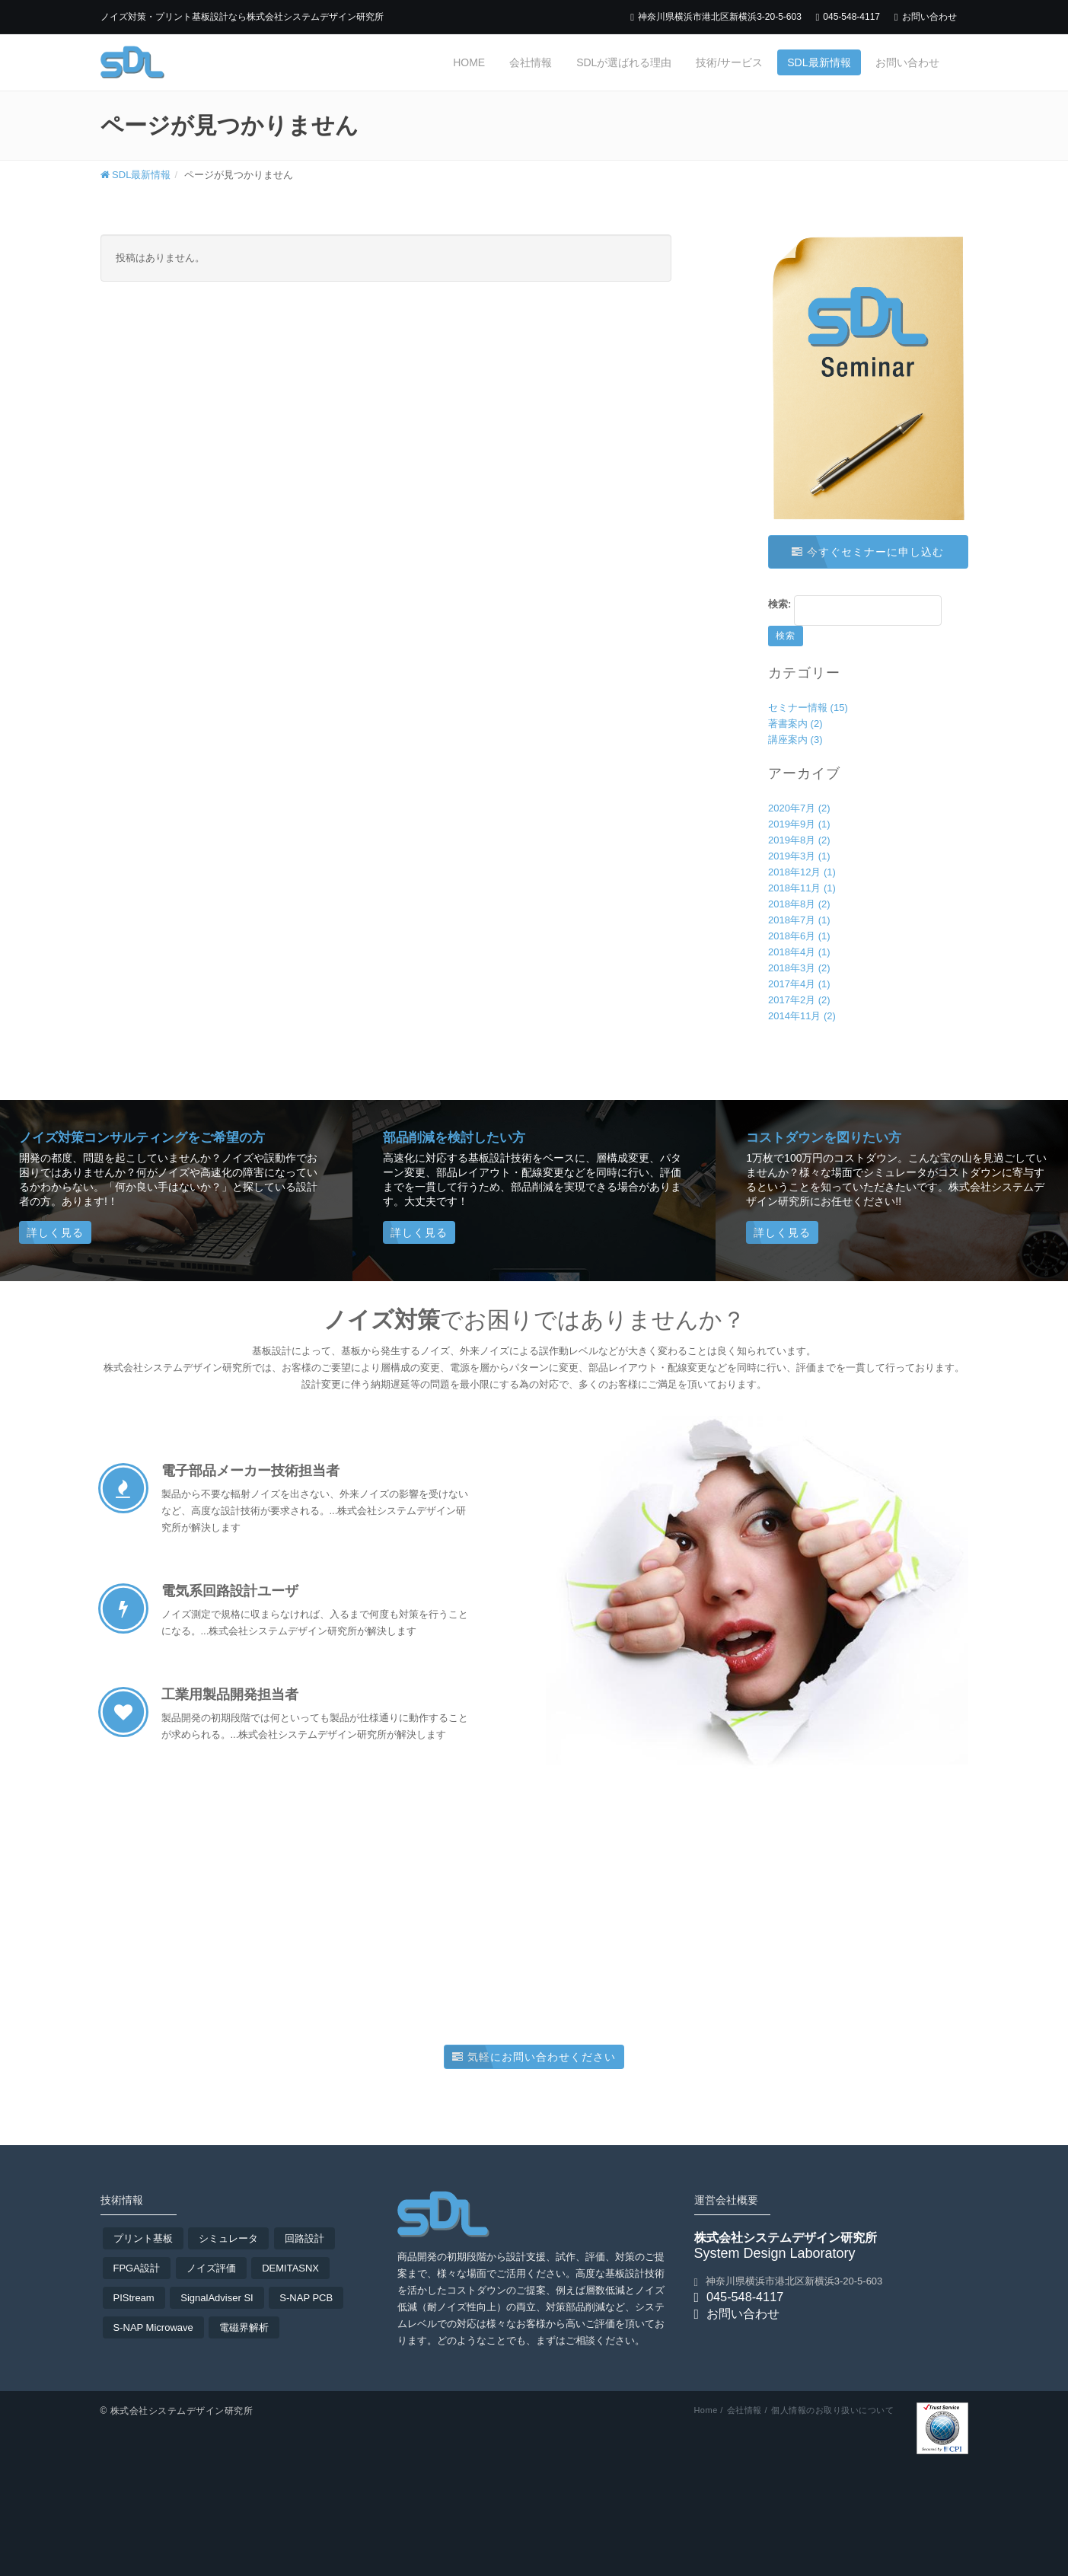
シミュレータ (228, 2238)
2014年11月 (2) (802, 1016)
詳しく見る (55, 1232)
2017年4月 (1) (799, 984)
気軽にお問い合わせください (534, 2057)
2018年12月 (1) (802, 872)
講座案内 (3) (795, 739)
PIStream (134, 2297)
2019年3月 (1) (799, 856)
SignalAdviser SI (216, 2297)
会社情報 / (747, 2410)
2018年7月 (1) (799, 920)
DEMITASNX (290, 2268)
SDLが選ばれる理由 (623, 62)
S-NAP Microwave (153, 2327)
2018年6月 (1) (799, 936)
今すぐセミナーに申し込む (868, 552)
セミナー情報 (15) (808, 707)
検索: (779, 604)
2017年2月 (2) (799, 1000)
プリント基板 (143, 2238)
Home (469, 62)
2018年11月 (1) (802, 888)
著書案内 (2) (795, 723)
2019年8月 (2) (799, 840)
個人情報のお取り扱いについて (832, 2410)
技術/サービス (729, 62)
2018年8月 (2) (799, 904)
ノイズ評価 (211, 2268)
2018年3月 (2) (799, 968)
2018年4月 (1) (799, 952)
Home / (707, 2410)
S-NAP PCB (306, 2297)
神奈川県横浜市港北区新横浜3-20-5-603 (716, 17)
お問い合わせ (925, 17)
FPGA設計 (136, 2268)
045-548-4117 (847, 17)
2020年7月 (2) (799, 808)
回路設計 (304, 2238)
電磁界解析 (244, 2327)
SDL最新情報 (818, 62)
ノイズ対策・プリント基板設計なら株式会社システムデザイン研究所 (242, 16)
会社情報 (530, 62)
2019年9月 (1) (799, 824)
